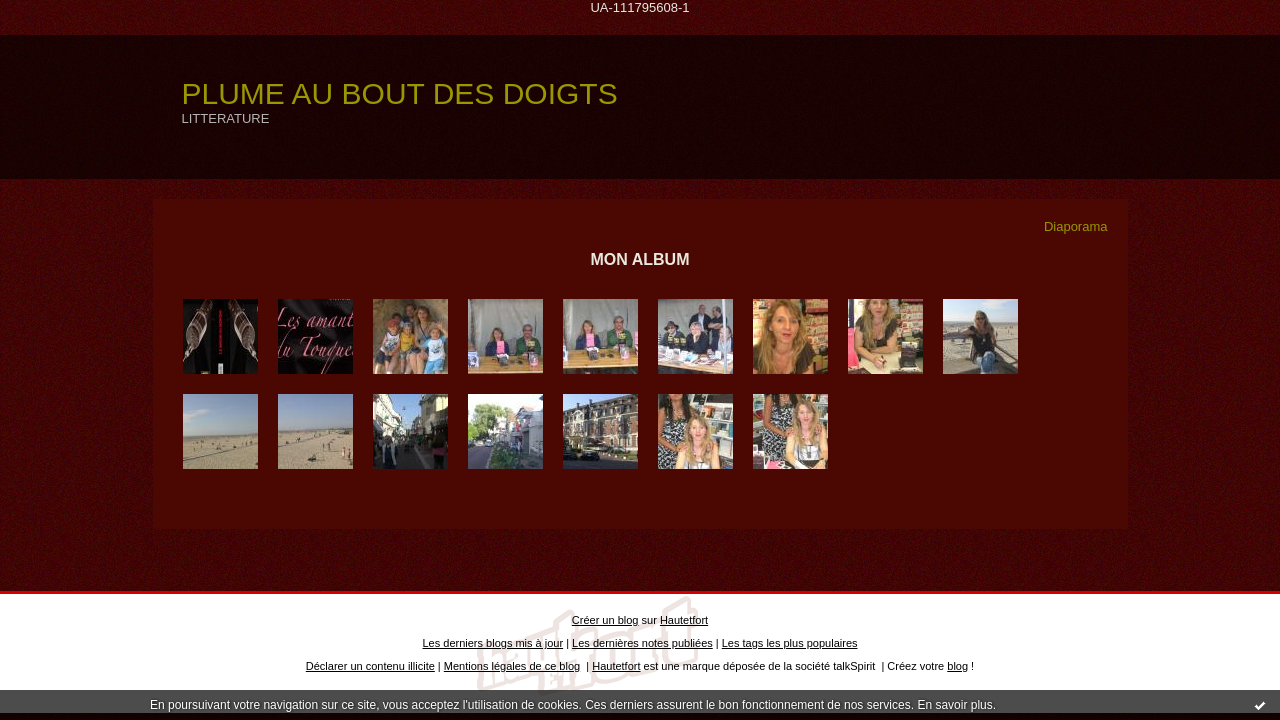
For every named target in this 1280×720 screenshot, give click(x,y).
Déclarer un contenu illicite (370, 666)
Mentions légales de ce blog (512, 666)
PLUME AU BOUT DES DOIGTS (400, 93)
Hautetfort (684, 620)
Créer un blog (605, 620)
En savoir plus (954, 705)
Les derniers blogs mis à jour (493, 643)
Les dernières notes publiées (642, 643)
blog (957, 666)
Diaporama (1076, 226)
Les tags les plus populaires (790, 643)
